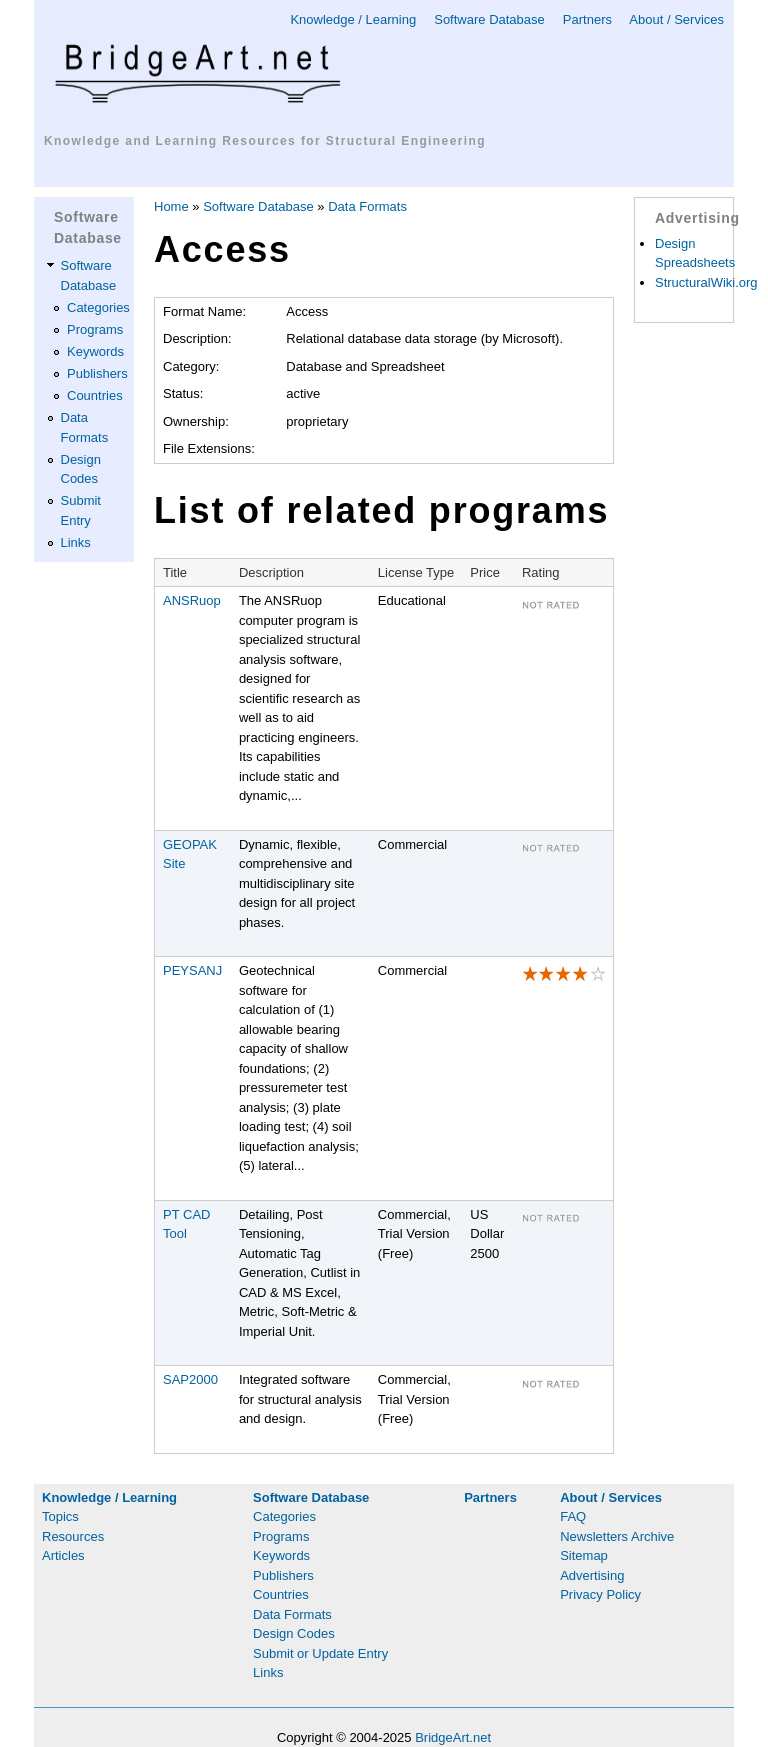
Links (76, 542)
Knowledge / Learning (353, 19)
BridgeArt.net (453, 1737)
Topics (60, 1516)
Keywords (95, 351)
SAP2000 (190, 1379)
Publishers (97, 373)
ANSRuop (192, 600)
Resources (73, 1536)
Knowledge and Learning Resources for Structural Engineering (265, 141)
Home (171, 206)
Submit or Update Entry (320, 1653)
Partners (587, 19)
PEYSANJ (192, 970)
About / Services (676, 19)
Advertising (592, 1575)
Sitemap (584, 1555)
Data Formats (367, 206)
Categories (98, 307)
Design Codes (294, 1633)
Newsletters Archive (617, 1536)
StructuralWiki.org (706, 282)
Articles (63, 1555)
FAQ (573, 1516)
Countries (95, 395)
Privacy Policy (600, 1594)
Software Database (489, 19)
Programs (95, 329)
